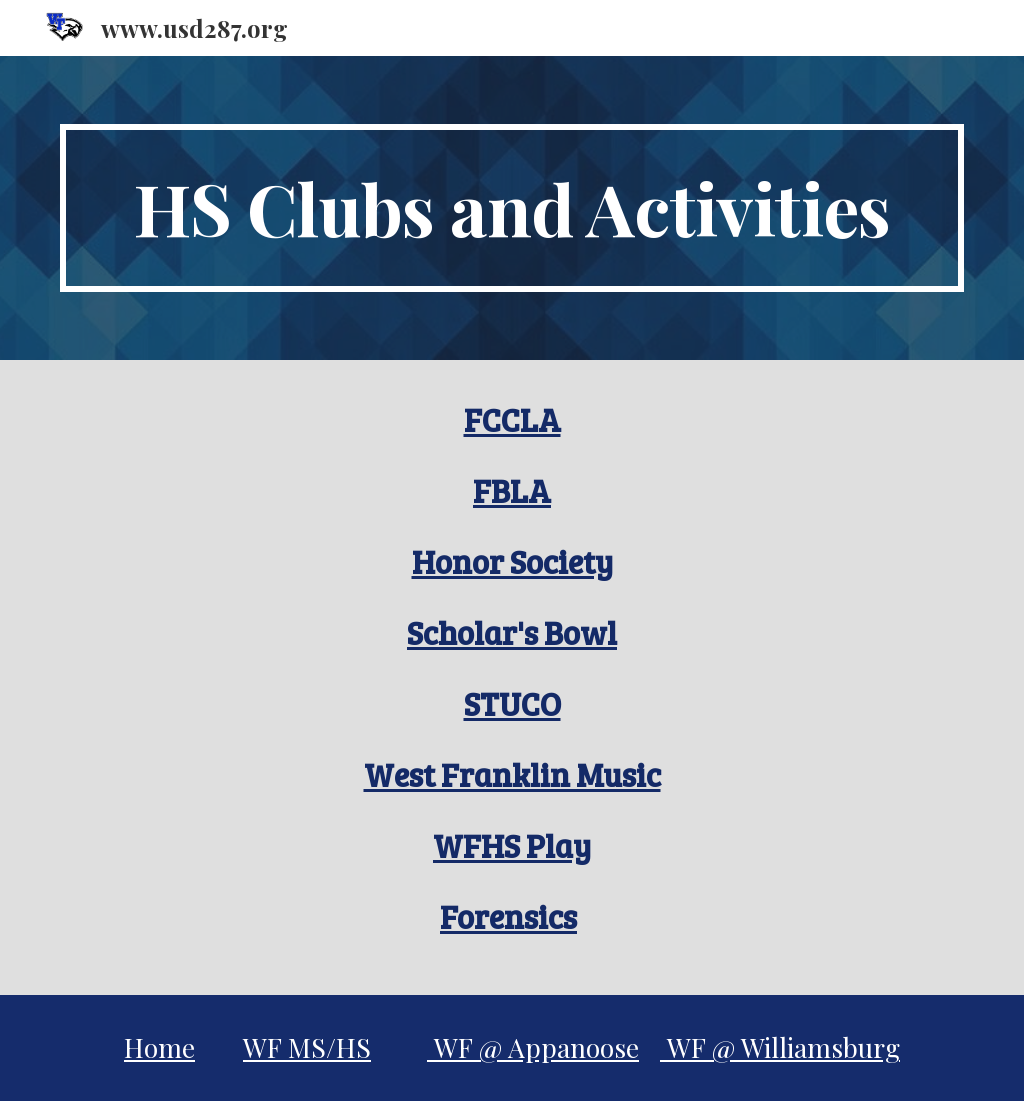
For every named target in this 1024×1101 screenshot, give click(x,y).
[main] (512, 208)
